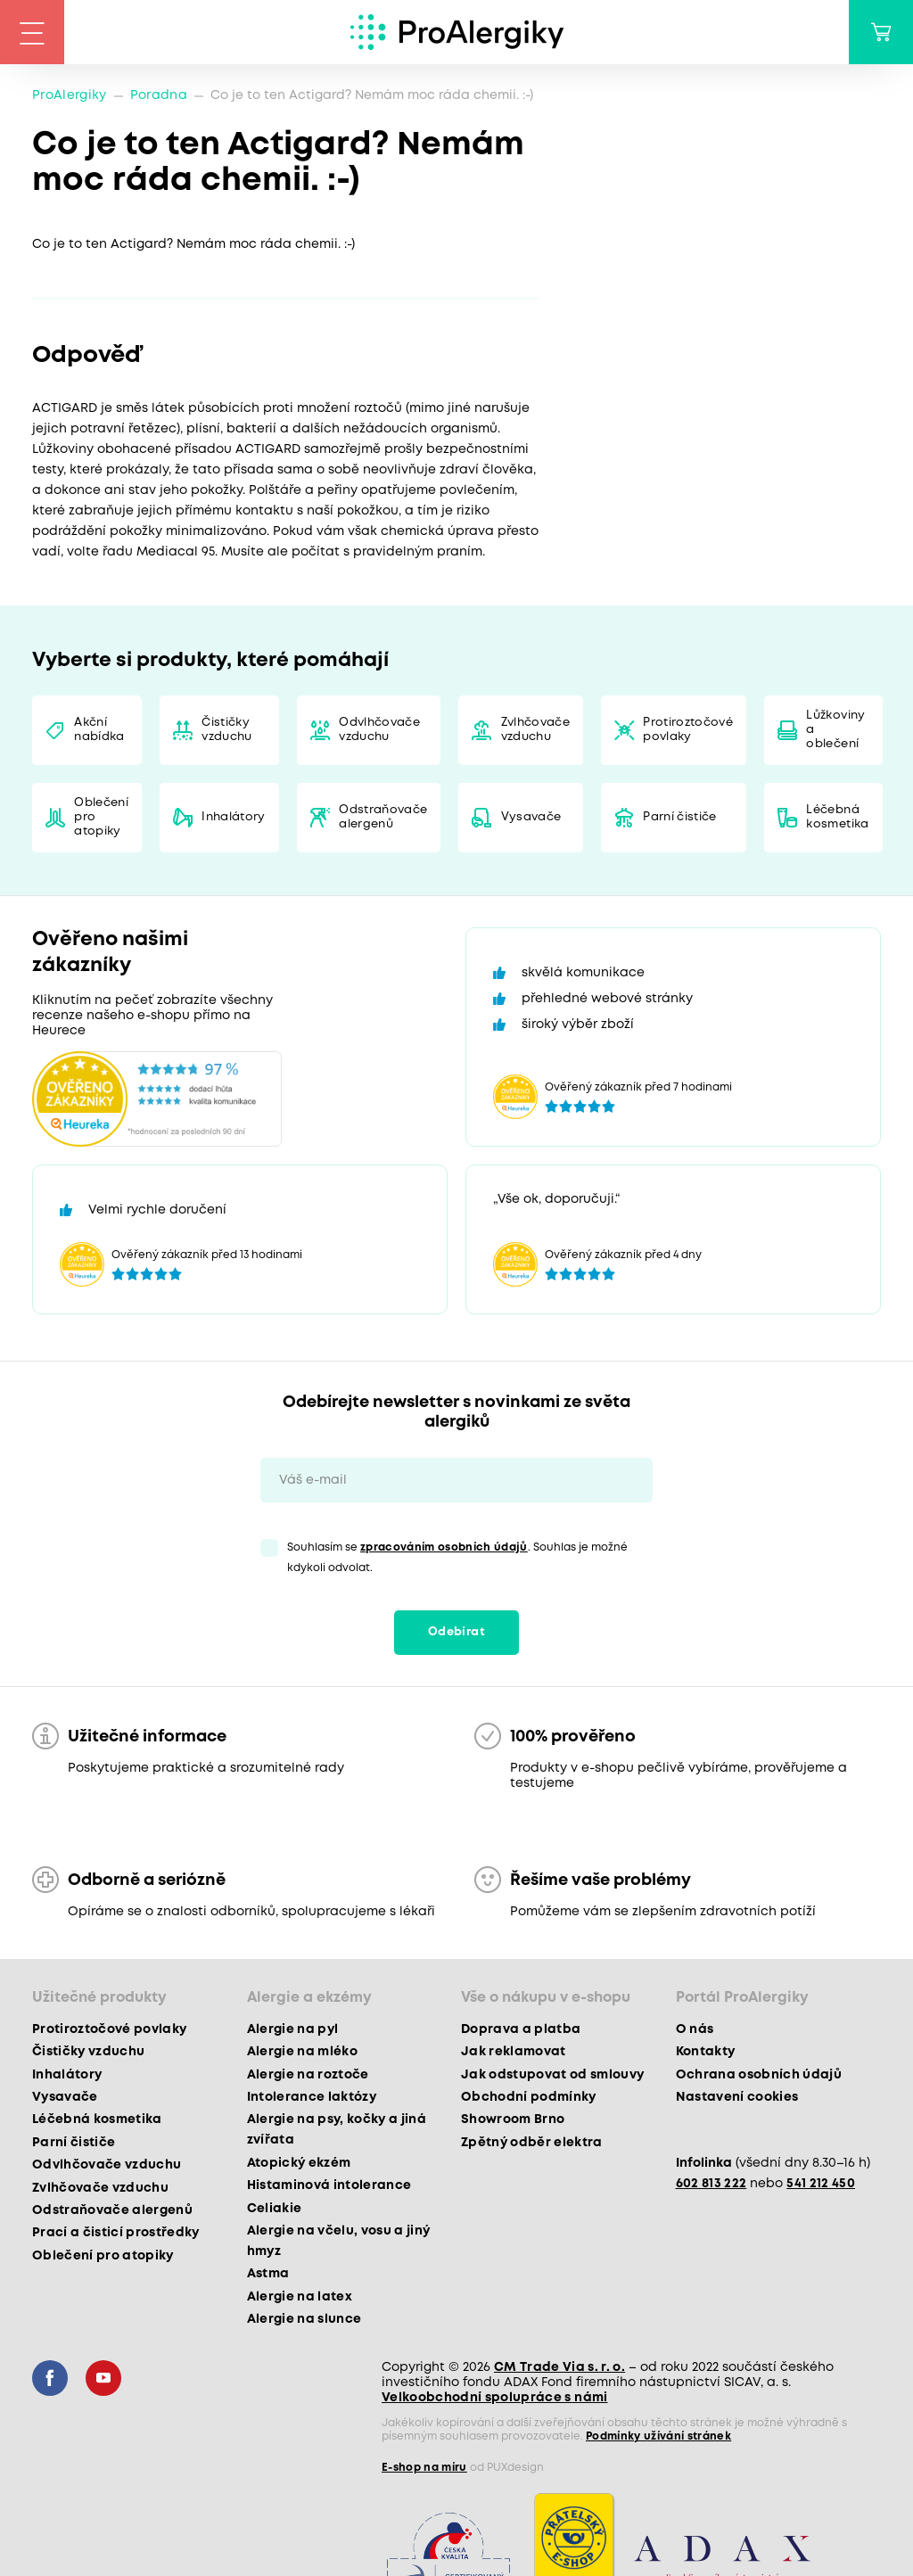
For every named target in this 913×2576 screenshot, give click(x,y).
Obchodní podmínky (528, 2097)
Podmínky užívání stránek (658, 2436)
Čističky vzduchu (226, 730)
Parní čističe (679, 817)
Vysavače (531, 817)
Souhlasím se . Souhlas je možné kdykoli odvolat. (457, 1558)
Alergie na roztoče (308, 2075)
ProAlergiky (69, 95)
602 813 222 (711, 2183)
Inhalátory (233, 817)
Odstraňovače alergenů (383, 817)
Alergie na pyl (293, 2029)
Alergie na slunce (304, 2319)
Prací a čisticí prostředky (116, 2232)
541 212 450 (820, 2183)
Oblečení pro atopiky (101, 817)
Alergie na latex (299, 2297)
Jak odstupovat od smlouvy (553, 2075)
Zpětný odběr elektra (532, 2142)
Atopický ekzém (299, 2163)
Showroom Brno (512, 2119)
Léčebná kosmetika (837, 817)
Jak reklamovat (513, 2051)
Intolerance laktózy (311, 2097)
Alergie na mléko (302, 2051)
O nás (695, 2029)
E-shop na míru (424, 2468)
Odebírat (456, 1632)
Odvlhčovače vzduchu (379, 730)
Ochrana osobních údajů (759, 2075)
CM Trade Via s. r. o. (559, 2367)
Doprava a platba (520, 2029)
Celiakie (274, 2208)
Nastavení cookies (737, 2097)
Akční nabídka (99, 730)
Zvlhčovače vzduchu (535, 730)
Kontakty (706, 2051)
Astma (268, 2273)
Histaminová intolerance (329, 2185)
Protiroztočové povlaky (688, 730)
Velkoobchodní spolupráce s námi (495, 2397)
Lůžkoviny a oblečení (835, 730)
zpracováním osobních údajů (444, 1547)
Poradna (158, 95)
